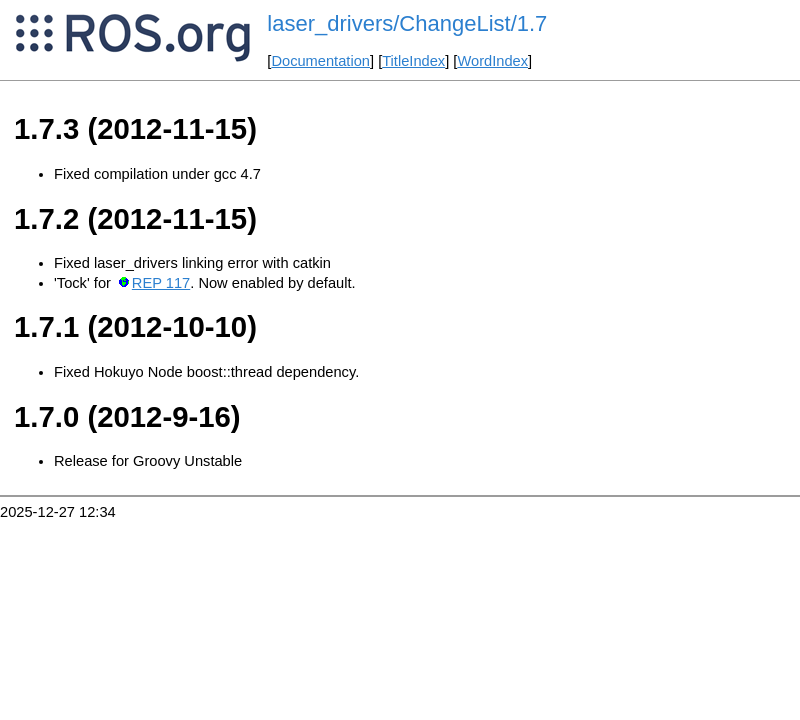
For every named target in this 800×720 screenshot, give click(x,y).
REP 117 (161, 283)
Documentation (320, 61)
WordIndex (492, 61)
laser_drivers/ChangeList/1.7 (407, 23)
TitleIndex (413, 61)
